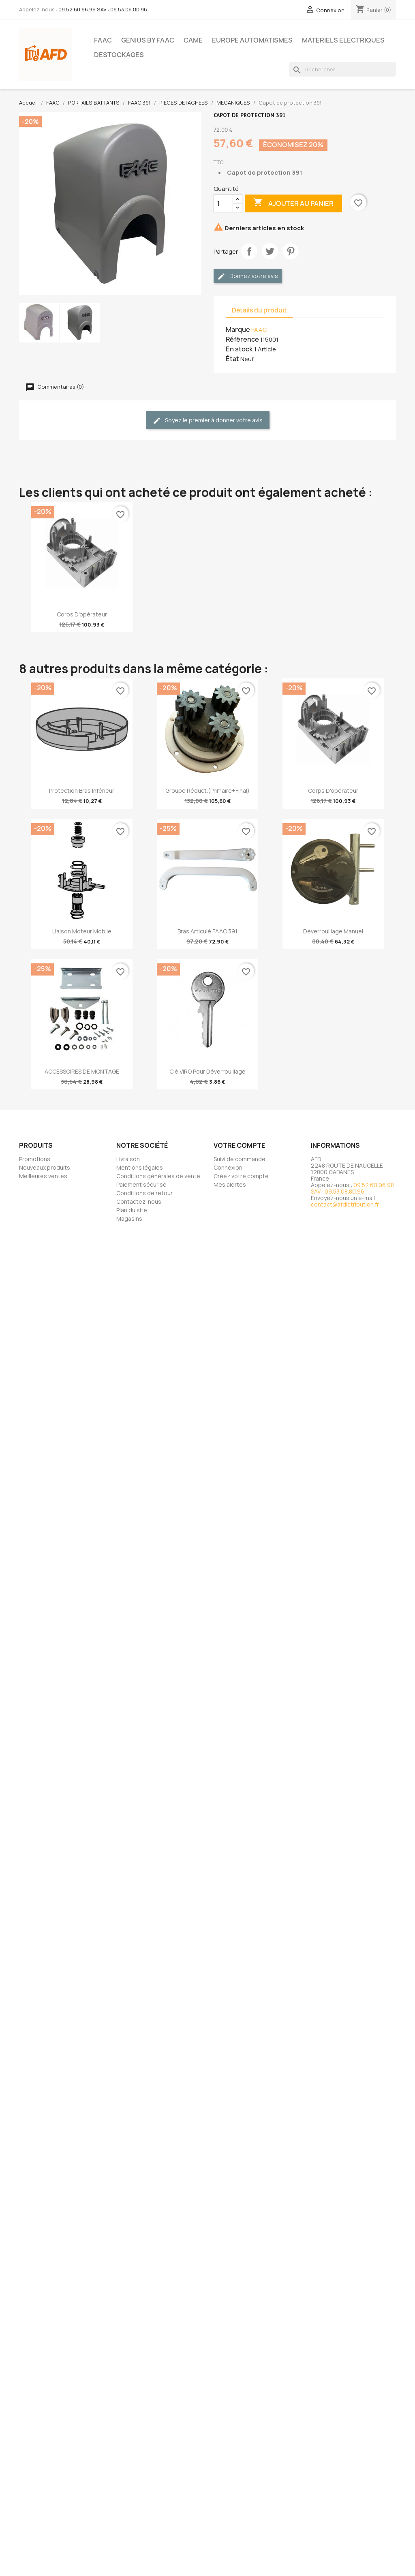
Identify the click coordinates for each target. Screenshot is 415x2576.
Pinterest (290, 251)
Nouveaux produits (44, 1167)
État (232, 358)
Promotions (34, 1159)
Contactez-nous (138, 1201)
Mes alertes (230, 1184)
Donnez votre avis (247, 276)
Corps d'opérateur (82, 614)
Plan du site (131, 1210)
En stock (239, 349)
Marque (238, 329)
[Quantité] (223, 203)
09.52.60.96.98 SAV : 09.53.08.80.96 (102, 9)
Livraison (128, 1159)
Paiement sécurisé (141, 1184)
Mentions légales (139, 1167)
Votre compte (239, 1145)
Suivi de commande (239, 1159)
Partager (249, 251)
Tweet (270, 251)
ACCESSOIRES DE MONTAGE (82, 1071)
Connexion (228, 1167)
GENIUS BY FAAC (147, 40)
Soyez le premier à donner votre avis (208, 420)
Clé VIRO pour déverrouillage (207, 1071)
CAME (193, 40)
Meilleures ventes (43, 1176)
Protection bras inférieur (81, 790)
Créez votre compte (241, 1176)
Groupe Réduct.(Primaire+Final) (207, 790)
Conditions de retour (144, 1193)
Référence (242, 339)
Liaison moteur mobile (81, 931)
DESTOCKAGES (119, 54)
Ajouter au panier (293, 203)
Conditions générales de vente (158, 1176)
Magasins (129, 1218)
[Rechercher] (342, 69)
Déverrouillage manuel (333, 931)
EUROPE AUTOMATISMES (252, 40)
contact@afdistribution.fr (345, 1204)
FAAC (103, 40)
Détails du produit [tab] (259, 310)
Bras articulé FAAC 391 (207, 931)
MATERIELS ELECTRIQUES (343, 40)
